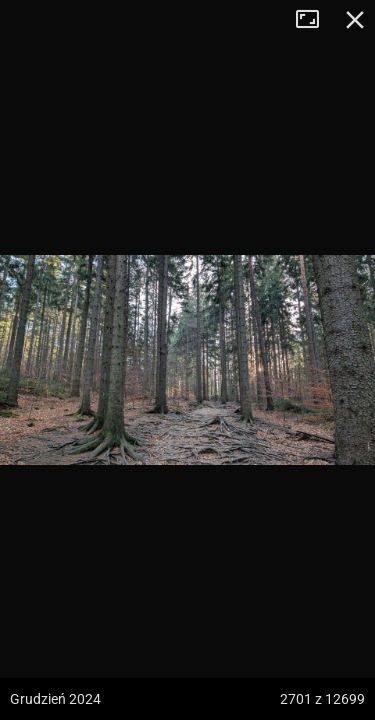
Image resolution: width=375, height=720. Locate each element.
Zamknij (355, 20)
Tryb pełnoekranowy (315, 20)
